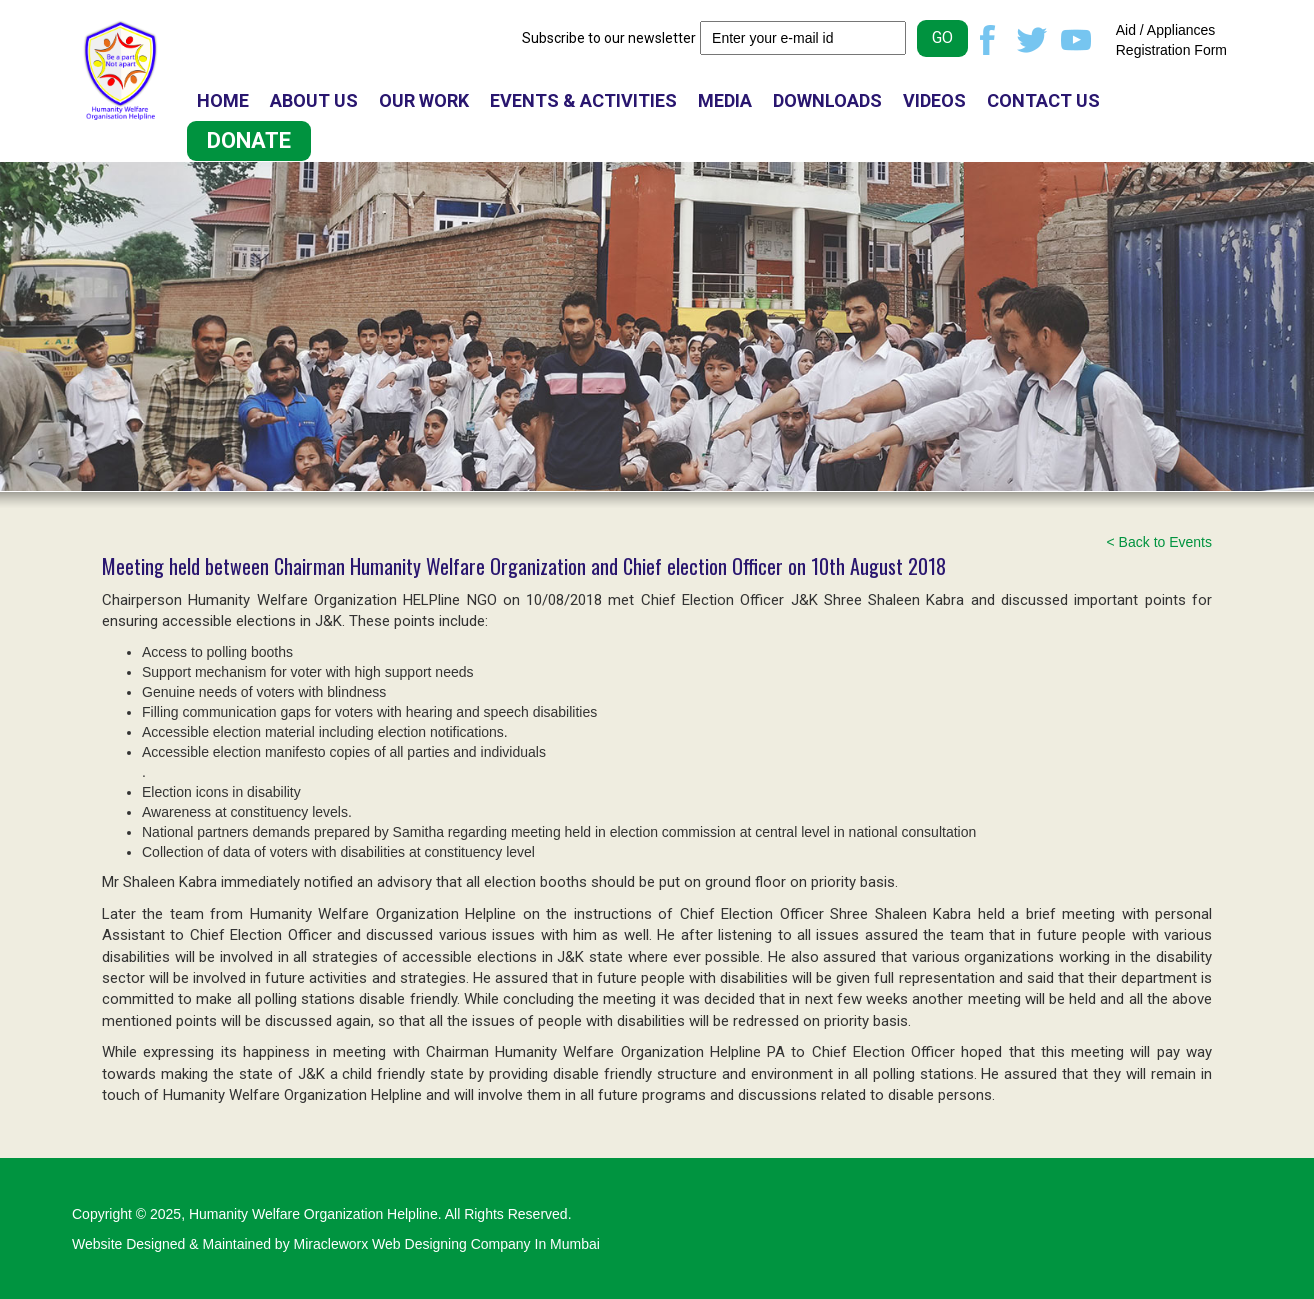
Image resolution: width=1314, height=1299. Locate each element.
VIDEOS (934, 100)
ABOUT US (314, 100)
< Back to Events (1159, 542)
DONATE (249, 140)
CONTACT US (1043, 100)
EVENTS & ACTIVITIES (583, 100)
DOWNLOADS (827, 100)
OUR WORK (424, 100)
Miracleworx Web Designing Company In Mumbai (447, 1244)
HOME (223, 100)
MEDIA (725, 100)
